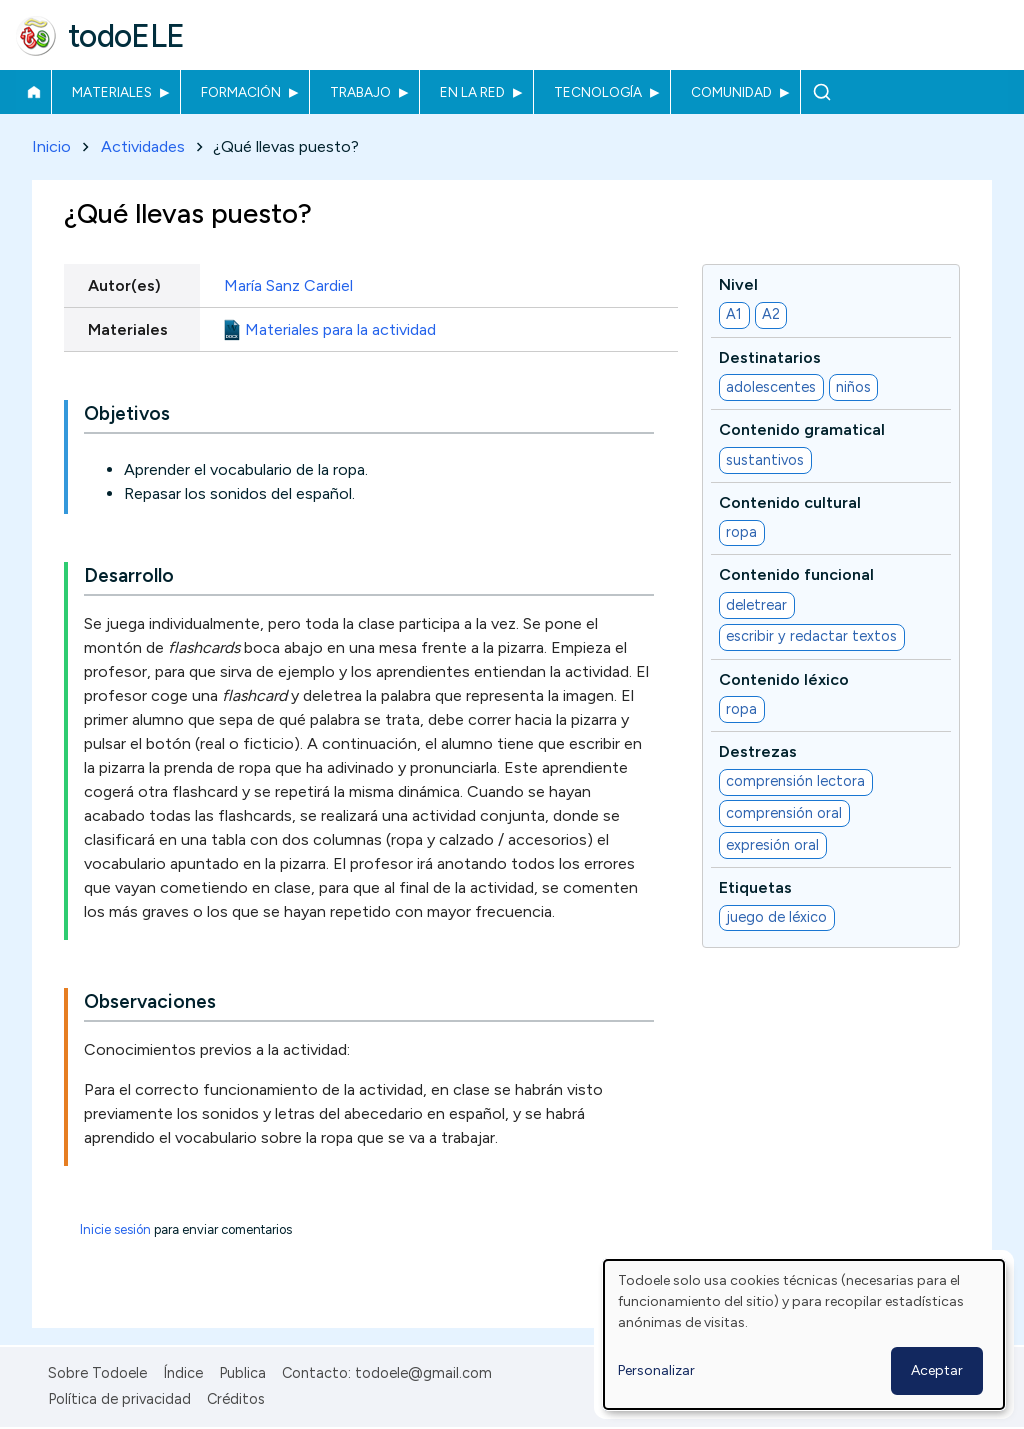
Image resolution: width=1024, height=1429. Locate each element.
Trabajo (360, 92)
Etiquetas (755, 887)
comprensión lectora (795, 782)
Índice (183, 1373)
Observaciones (150, 1002)
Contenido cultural (790, 502)
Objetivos (127, 414)
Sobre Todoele (97, 1373)
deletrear (756, 605)
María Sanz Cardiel (288, 285)
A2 (771, 315)
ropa (741, 533)
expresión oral (772, 845)
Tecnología (598, 92)
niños (853, 387)
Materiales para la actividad (340, 329)
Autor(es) (124, 285)
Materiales (112, 92)
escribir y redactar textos (811, 637)
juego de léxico (776, 918)
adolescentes (771, 387)
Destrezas (758, 751)
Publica (242, 1373)
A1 (734, 315)
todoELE (126, 36)
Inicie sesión (115, 1230)
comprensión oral (784, 813)
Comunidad (731, 92)
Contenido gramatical (802, 430)
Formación (241, 92)
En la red (472, 92)
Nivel (738, 284)
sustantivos (765, 460)
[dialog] (804, 1334)
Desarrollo (129, 576)
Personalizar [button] (656, 1370)
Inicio (33, 92)
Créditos (236, 1399)
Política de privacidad (119, 1399)
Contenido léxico (784, 679)
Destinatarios (770, 357)
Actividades (143, 146)
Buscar (821, 92)
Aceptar (937, 1370)
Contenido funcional (796, 575)
